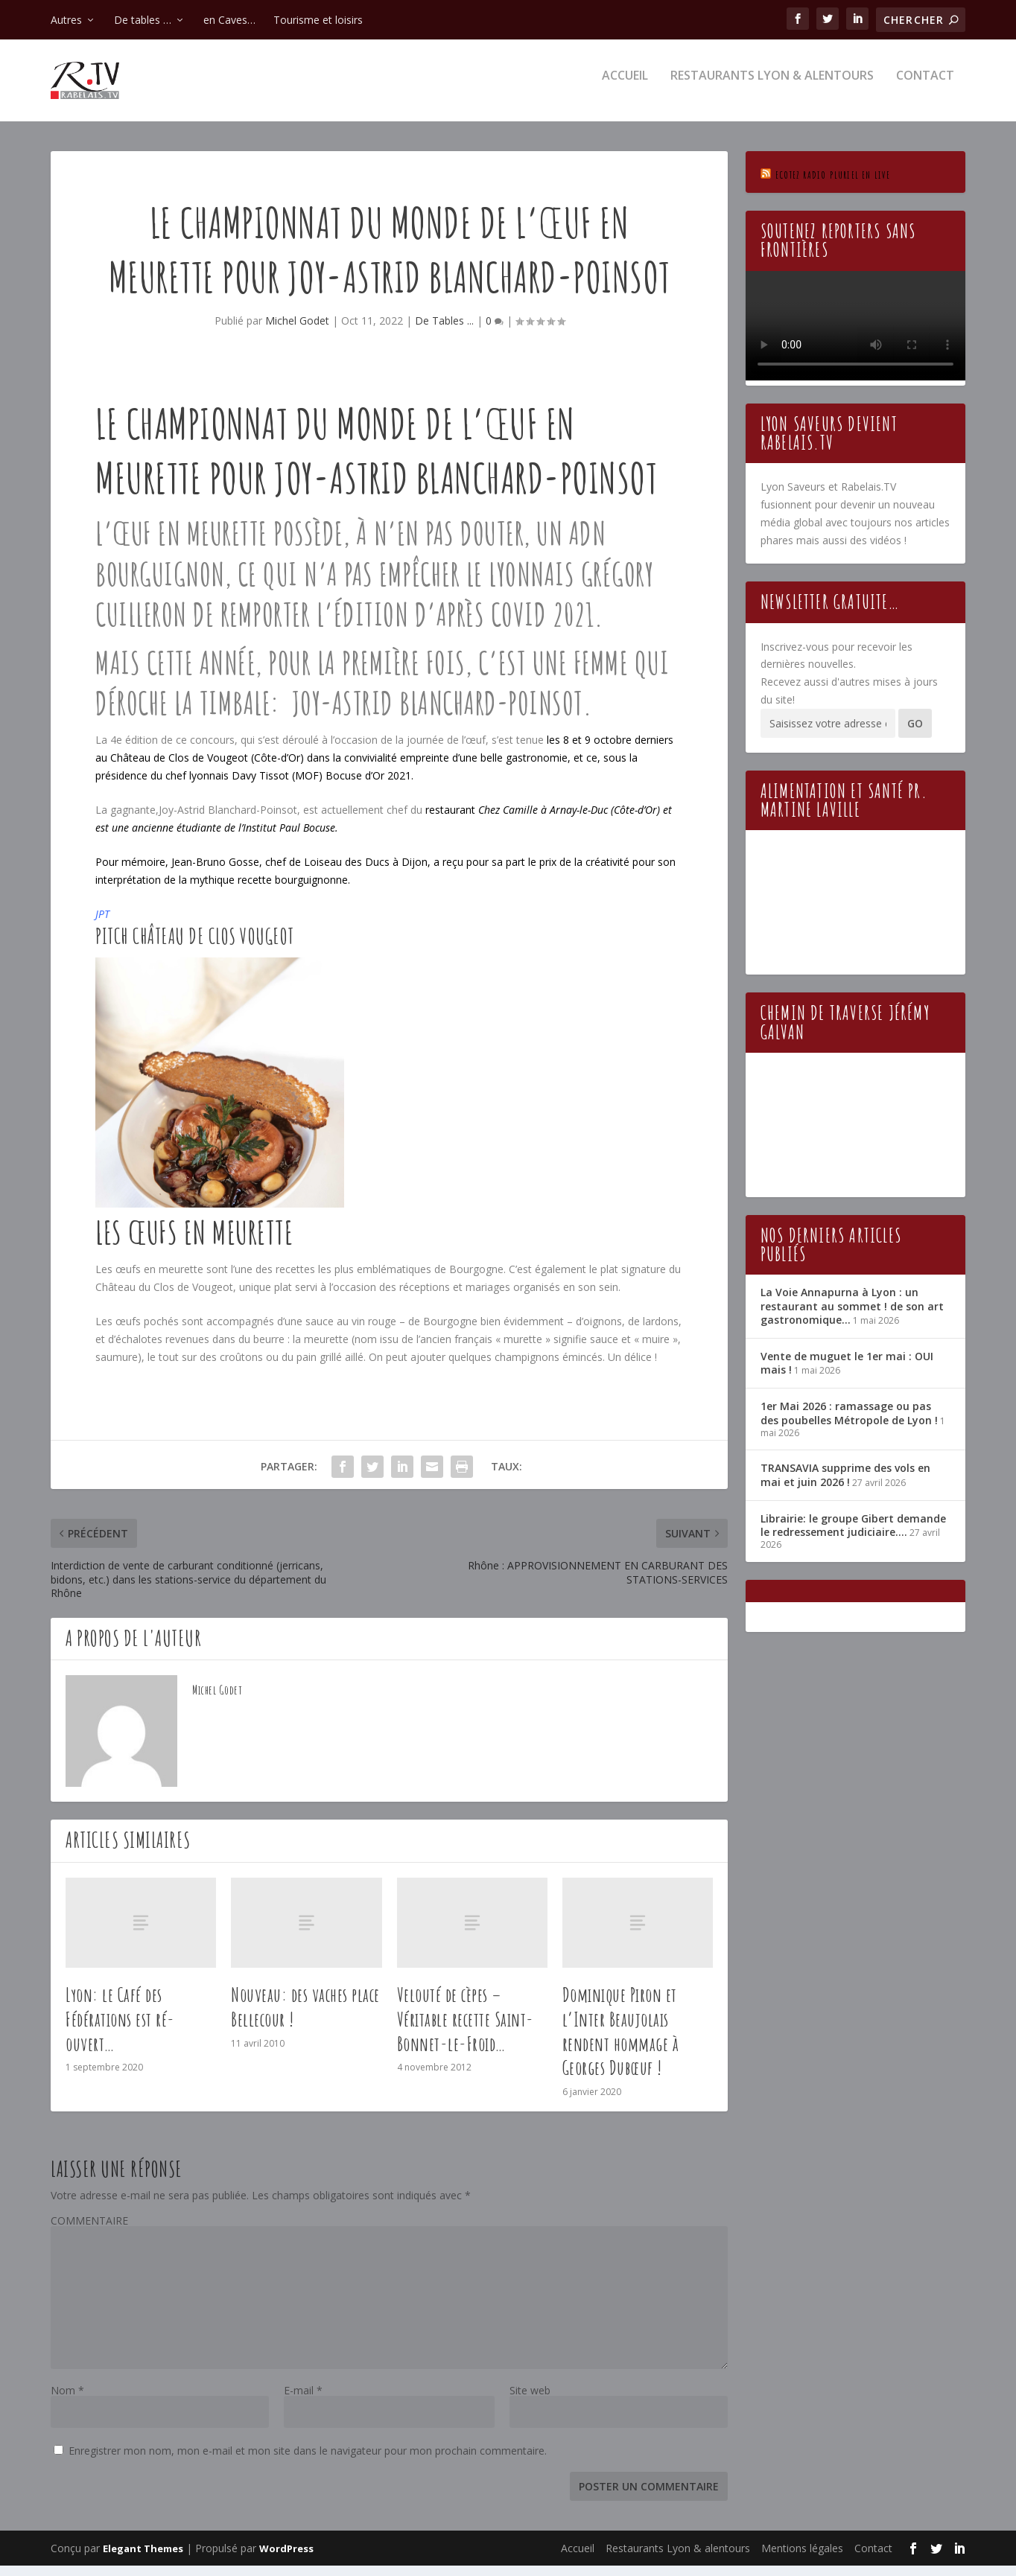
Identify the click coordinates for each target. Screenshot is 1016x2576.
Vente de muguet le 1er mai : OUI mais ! (847, 1373)
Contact (925, 87)
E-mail (303, 2401)
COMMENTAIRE (89, 2231)
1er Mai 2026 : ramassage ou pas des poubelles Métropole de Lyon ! (849, 1423)
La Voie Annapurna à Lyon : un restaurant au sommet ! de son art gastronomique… (852, 1315)
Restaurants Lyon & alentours (772, 87)
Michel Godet (297, 331)
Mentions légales (802, 2558)
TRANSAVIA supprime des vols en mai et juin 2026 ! (845, 1485)
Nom (67, 2401)
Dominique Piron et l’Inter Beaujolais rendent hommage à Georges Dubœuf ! (620, 2041)
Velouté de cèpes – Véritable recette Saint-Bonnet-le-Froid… (465, 2029)
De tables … (142, 20)
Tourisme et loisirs (318, 20)
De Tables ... (444, 331)
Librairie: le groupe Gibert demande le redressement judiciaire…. (853, 1535)
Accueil (625, 87)
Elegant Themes (143, 2559)
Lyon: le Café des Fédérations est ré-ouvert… (120, 2029)
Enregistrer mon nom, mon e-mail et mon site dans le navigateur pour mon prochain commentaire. (308, 2461)
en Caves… (229, 20)
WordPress (286, 2559)
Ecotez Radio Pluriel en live (833, 185)
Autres (66, 20)
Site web (529, 2401)
